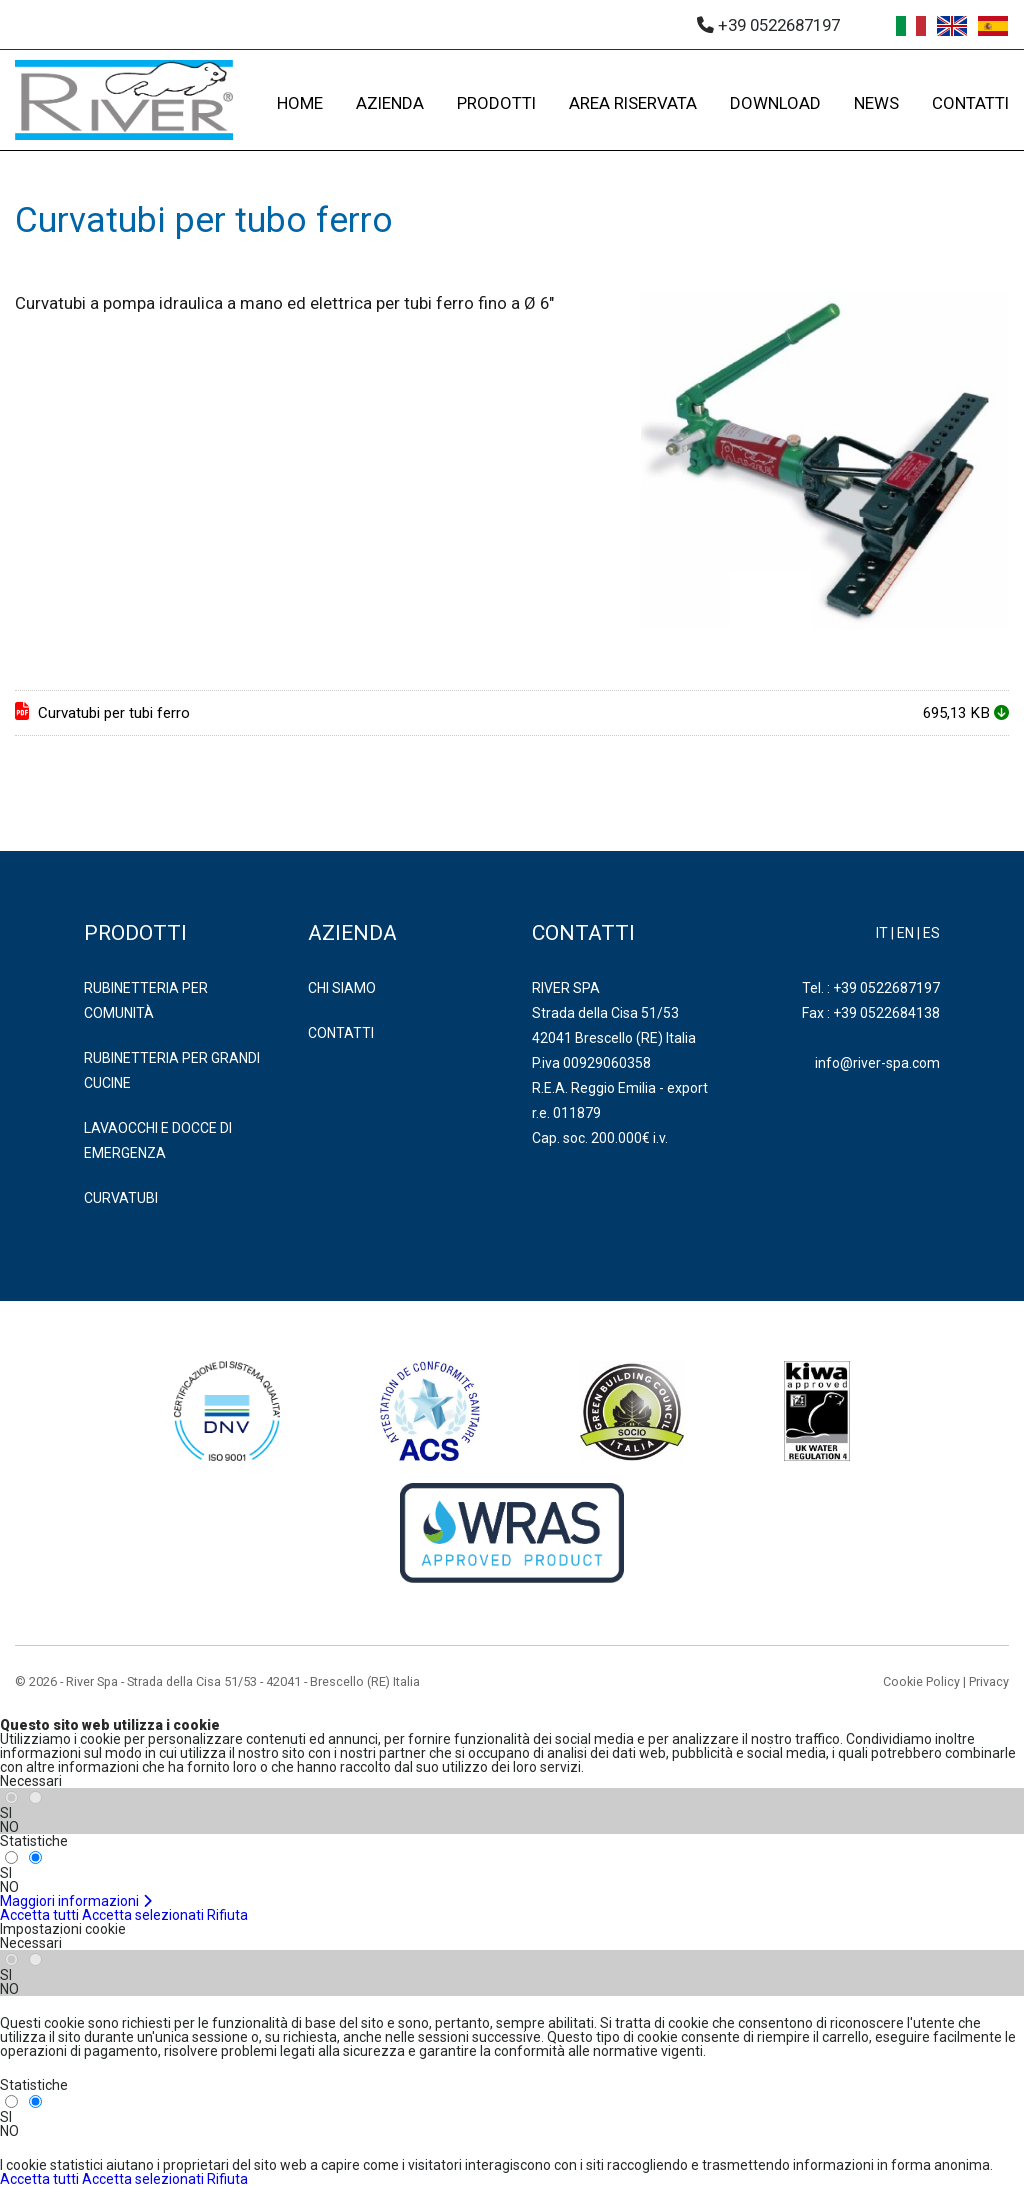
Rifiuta (227, 1915)
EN (905, 933)
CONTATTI (970, 103)
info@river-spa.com (877, 1063)
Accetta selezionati (143, 1915)
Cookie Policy (921, 1681)
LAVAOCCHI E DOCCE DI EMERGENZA (158, 1140)
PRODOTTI (496, 103)
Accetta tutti (39, 1915)
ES (931, 933)
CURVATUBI (121, 1198)
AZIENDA (390, 103)
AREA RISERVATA (633, 103)
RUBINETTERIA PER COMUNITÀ (146, 1000)
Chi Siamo (342, 988)
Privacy (989, 1681)
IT (882, 933)
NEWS (876, 103)
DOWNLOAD (775, 103)
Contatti (341, 1033)
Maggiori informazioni (76, 1901)
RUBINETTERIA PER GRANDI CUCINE (172, 1070)
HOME (300, 103)
